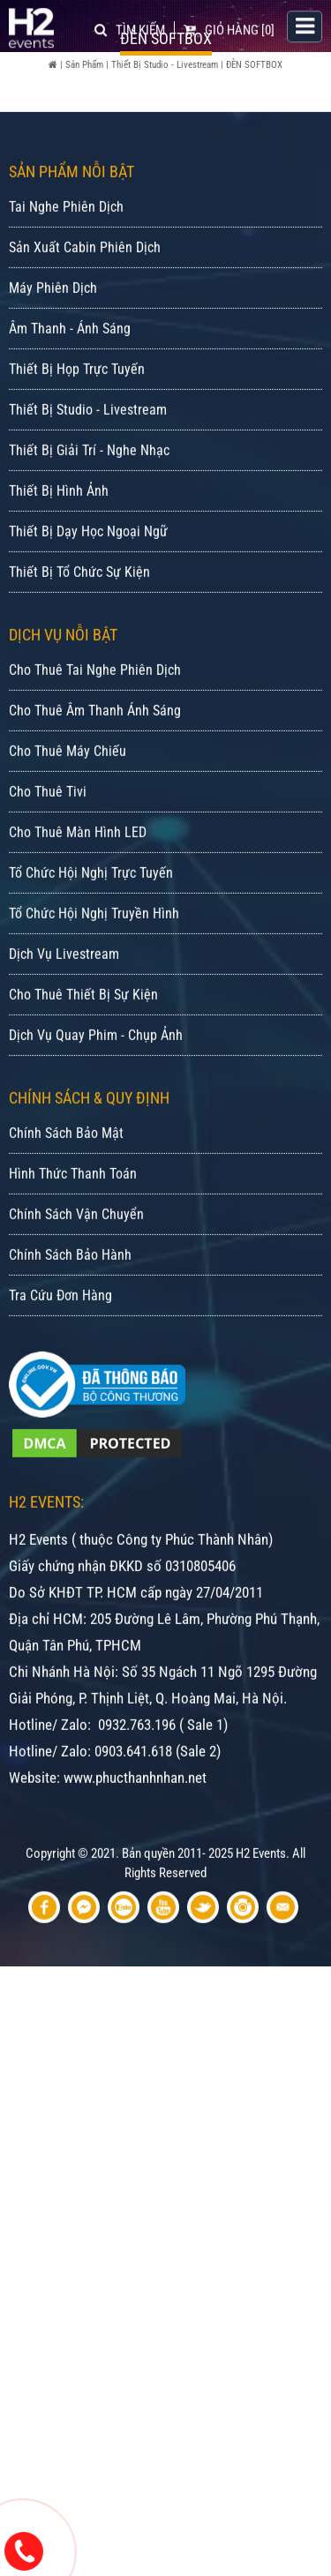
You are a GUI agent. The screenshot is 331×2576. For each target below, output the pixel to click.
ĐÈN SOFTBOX (254, 65)
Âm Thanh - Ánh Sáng (70, 387)
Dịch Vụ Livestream (64, 1013)
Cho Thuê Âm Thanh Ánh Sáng (95, 769)
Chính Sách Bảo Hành (70, 1314)
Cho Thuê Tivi (48, 850)
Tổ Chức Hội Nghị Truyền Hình (94, 972)
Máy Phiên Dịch (53, 347)
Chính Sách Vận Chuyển (76, 1273)
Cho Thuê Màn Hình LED (78, 891)
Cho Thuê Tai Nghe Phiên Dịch (95, 729)
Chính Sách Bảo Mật (66, 1192)
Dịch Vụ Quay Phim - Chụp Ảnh (96, 1094)
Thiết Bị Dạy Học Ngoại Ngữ (88, 590)
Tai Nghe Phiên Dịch (66, 266)
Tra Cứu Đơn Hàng (60, 1354)
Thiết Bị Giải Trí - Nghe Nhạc (89, 509)
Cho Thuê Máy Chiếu (67, 810)
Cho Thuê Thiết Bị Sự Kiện (83, 1053)
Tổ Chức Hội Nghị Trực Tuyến (91, 932)
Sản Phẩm (84, 65)
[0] (229, 28)
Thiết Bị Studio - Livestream (164, 65)
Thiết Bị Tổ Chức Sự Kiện (79, 631)
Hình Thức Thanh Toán (73, 1232)
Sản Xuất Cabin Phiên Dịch (85, 306)
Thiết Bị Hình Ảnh (59, 550)
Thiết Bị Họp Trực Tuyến (77, 428)
